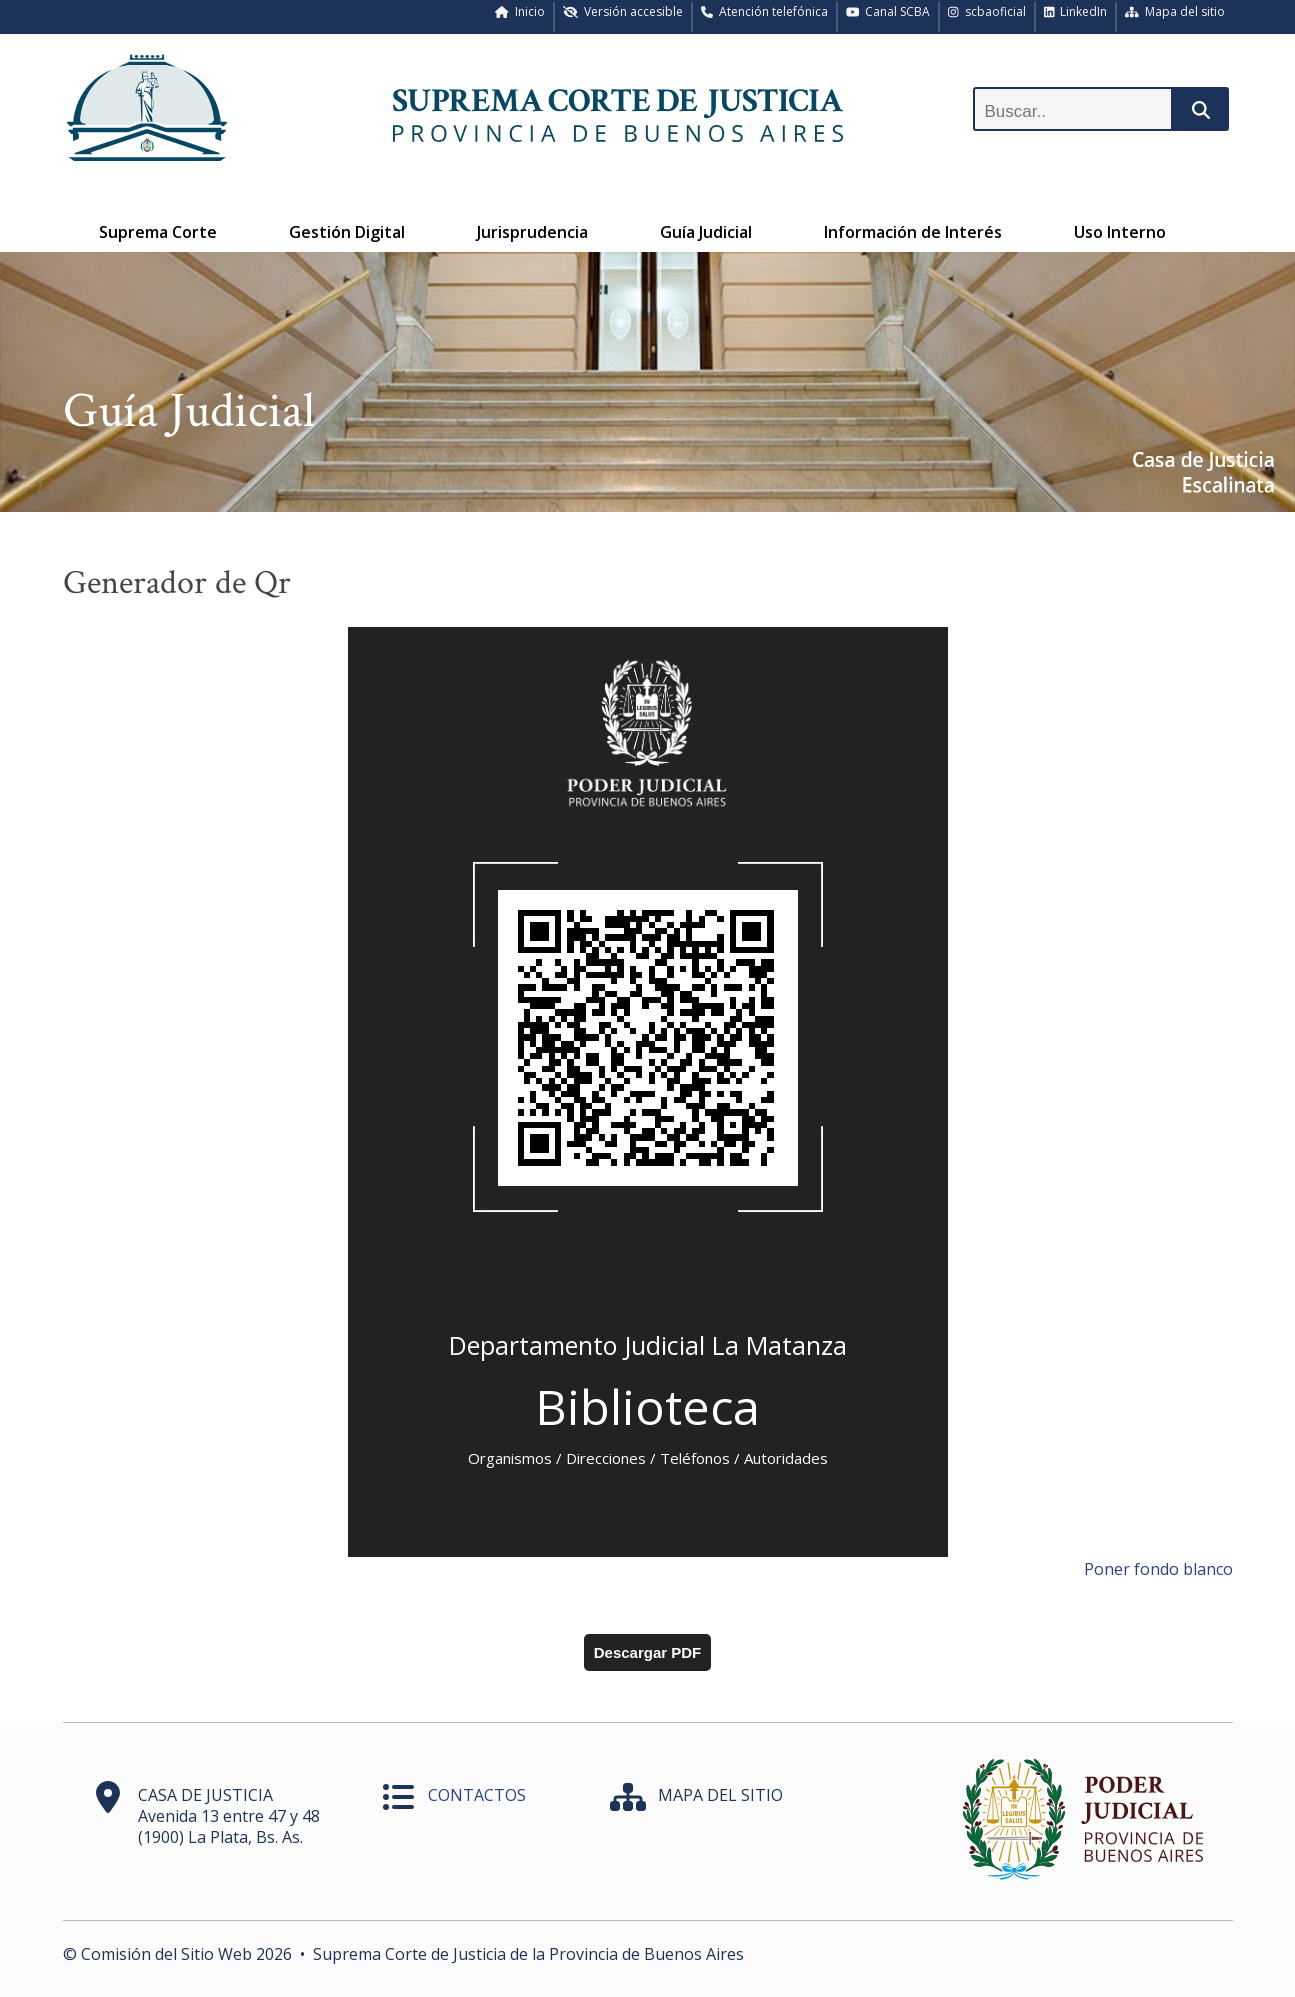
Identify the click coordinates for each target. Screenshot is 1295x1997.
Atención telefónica (764, 11)
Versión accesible (623, 11)
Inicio (520, 11)
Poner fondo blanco (1158, 1569)
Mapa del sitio (1175, 11)
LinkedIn (1076, 11)
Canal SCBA (888, 11)
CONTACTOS (477, 1795)
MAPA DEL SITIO (720, 1795)
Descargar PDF (648, 1652)
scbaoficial (987, 11)
